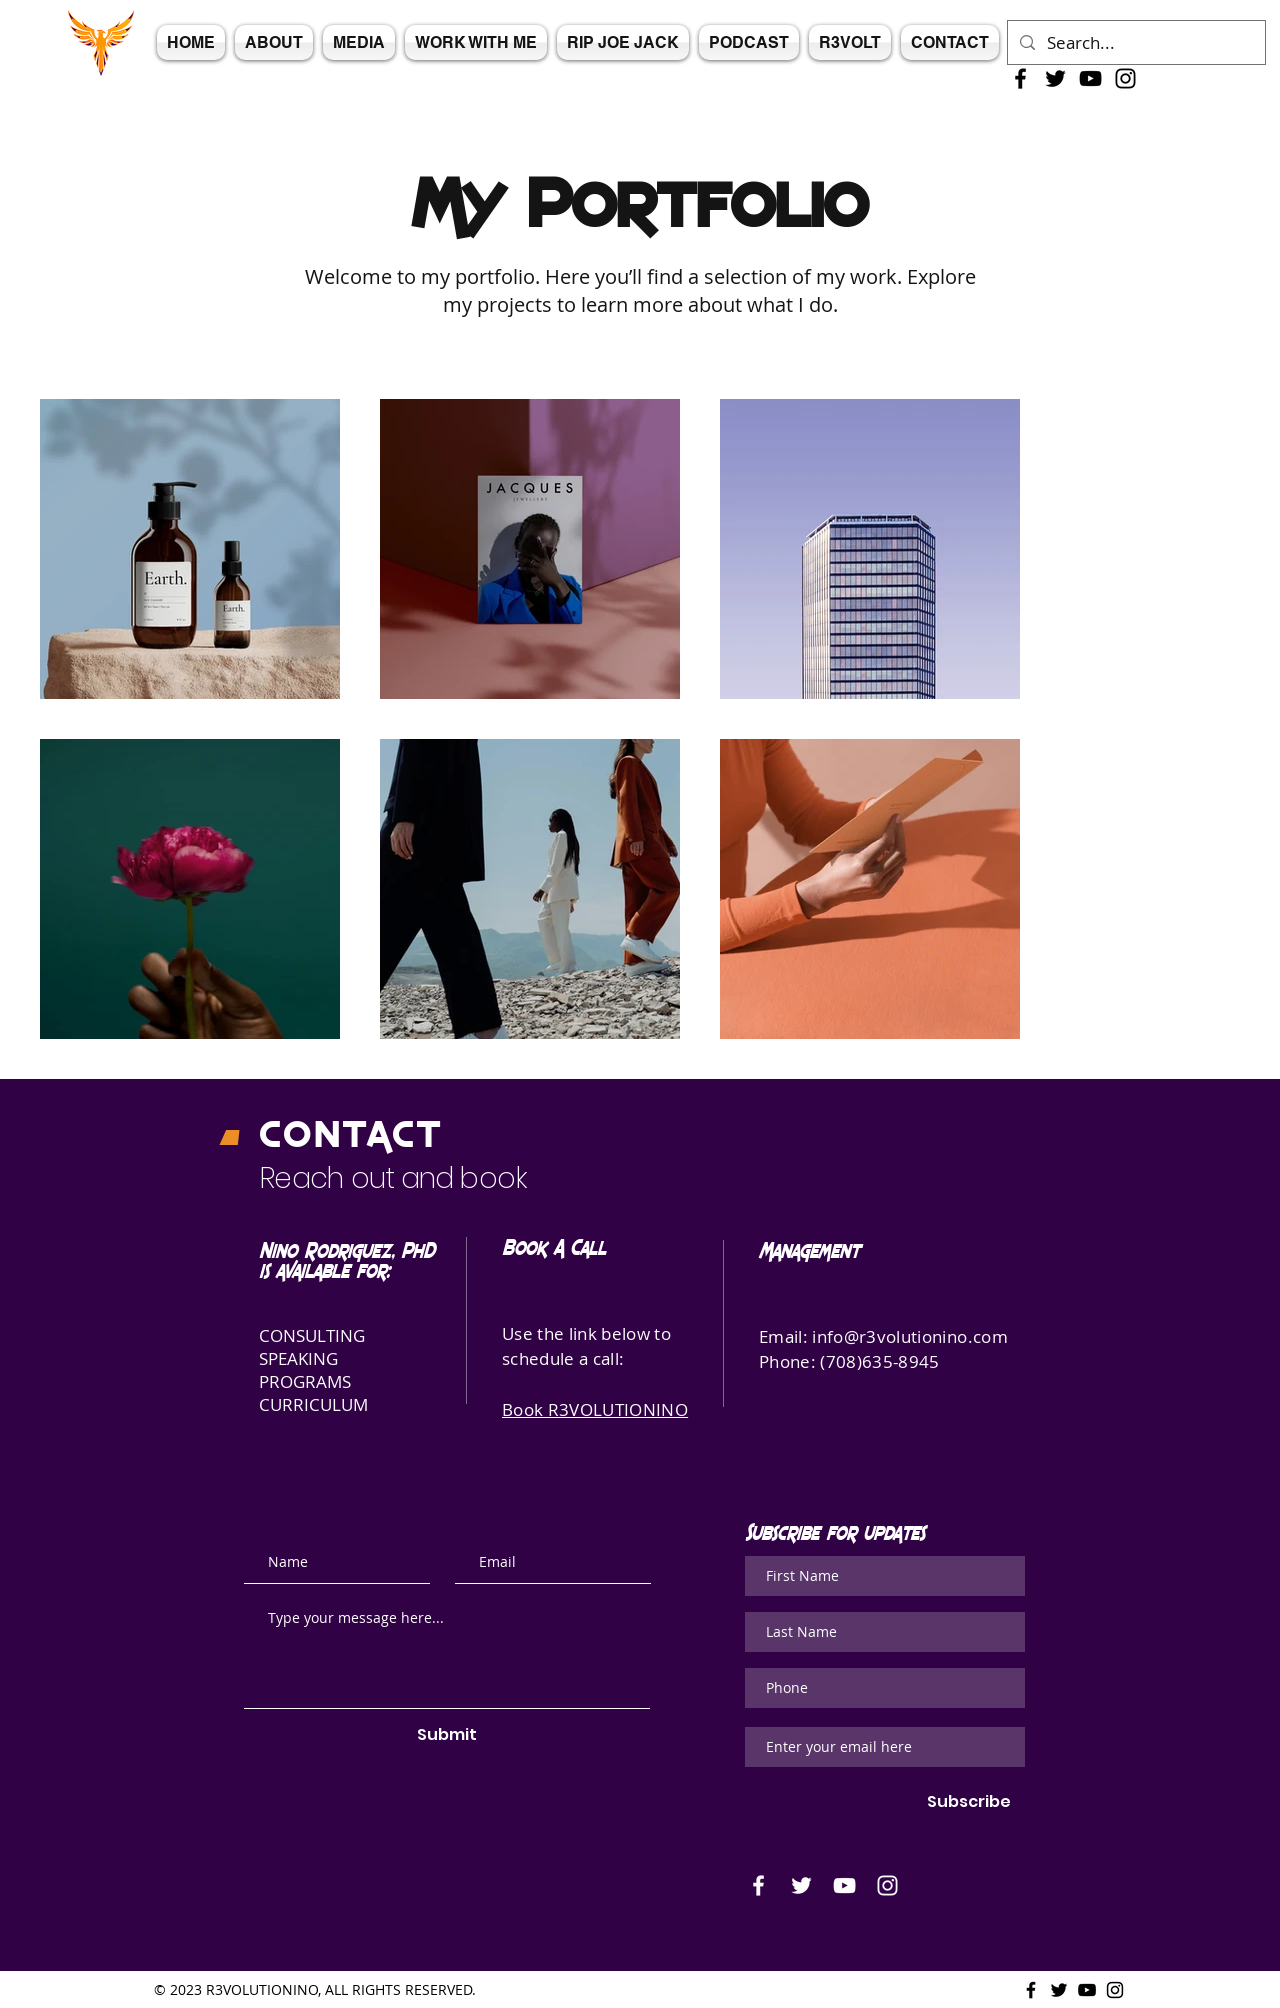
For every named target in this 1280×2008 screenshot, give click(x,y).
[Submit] (447, 1735)
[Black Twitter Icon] (1055, 78)
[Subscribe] (969, 1802)
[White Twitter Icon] (801, 1885)
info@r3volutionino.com (909, 1336)
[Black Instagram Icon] (1125, 78)
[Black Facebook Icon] (1020, 78)
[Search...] (1135, 42)
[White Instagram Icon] (887, 1885)
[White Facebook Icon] (758, 1885)
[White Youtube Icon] (844, 1885)
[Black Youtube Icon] (1090, 78)
